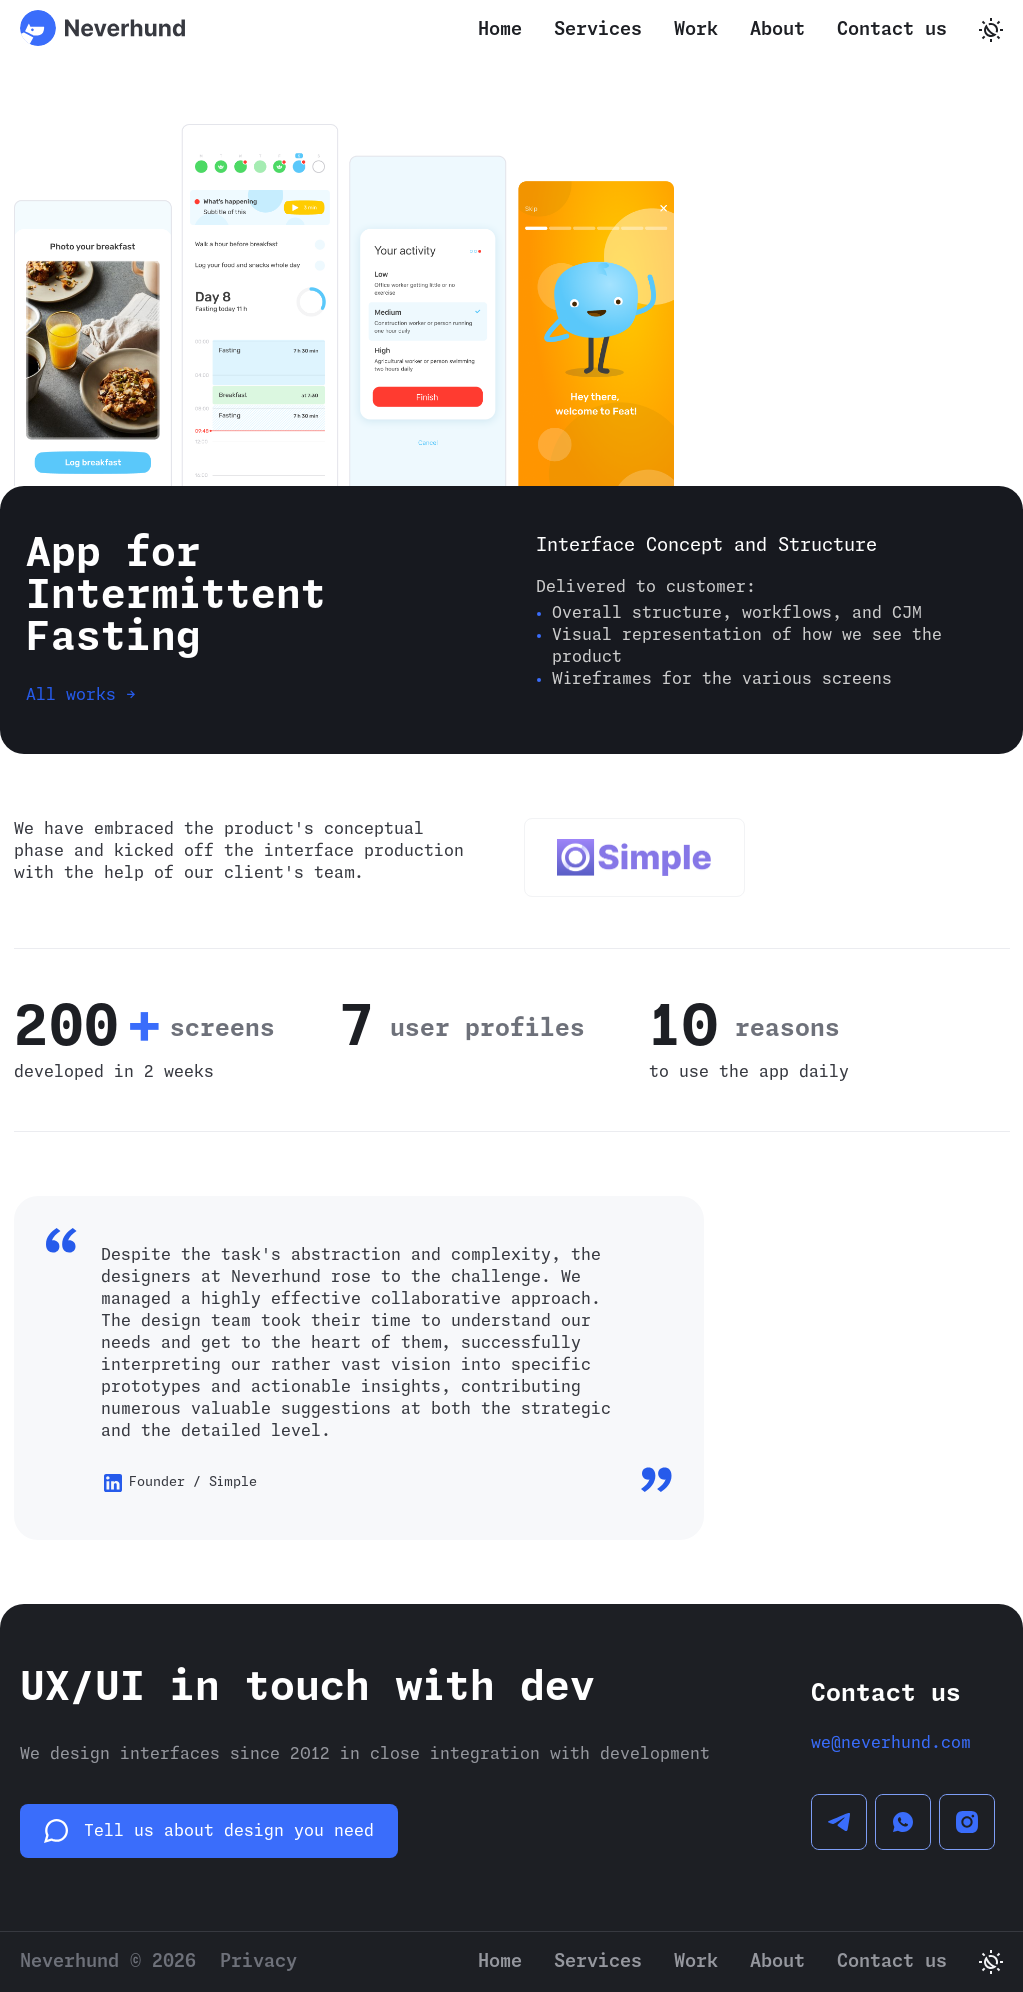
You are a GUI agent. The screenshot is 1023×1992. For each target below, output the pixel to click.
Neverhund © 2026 (108, 1962)
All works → (81, 695)
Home (500, 30)
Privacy (258, 1962)
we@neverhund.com (891, 1743)
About (777, 30)
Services (598, 30)
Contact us (892, 30)
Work (696, 30)
